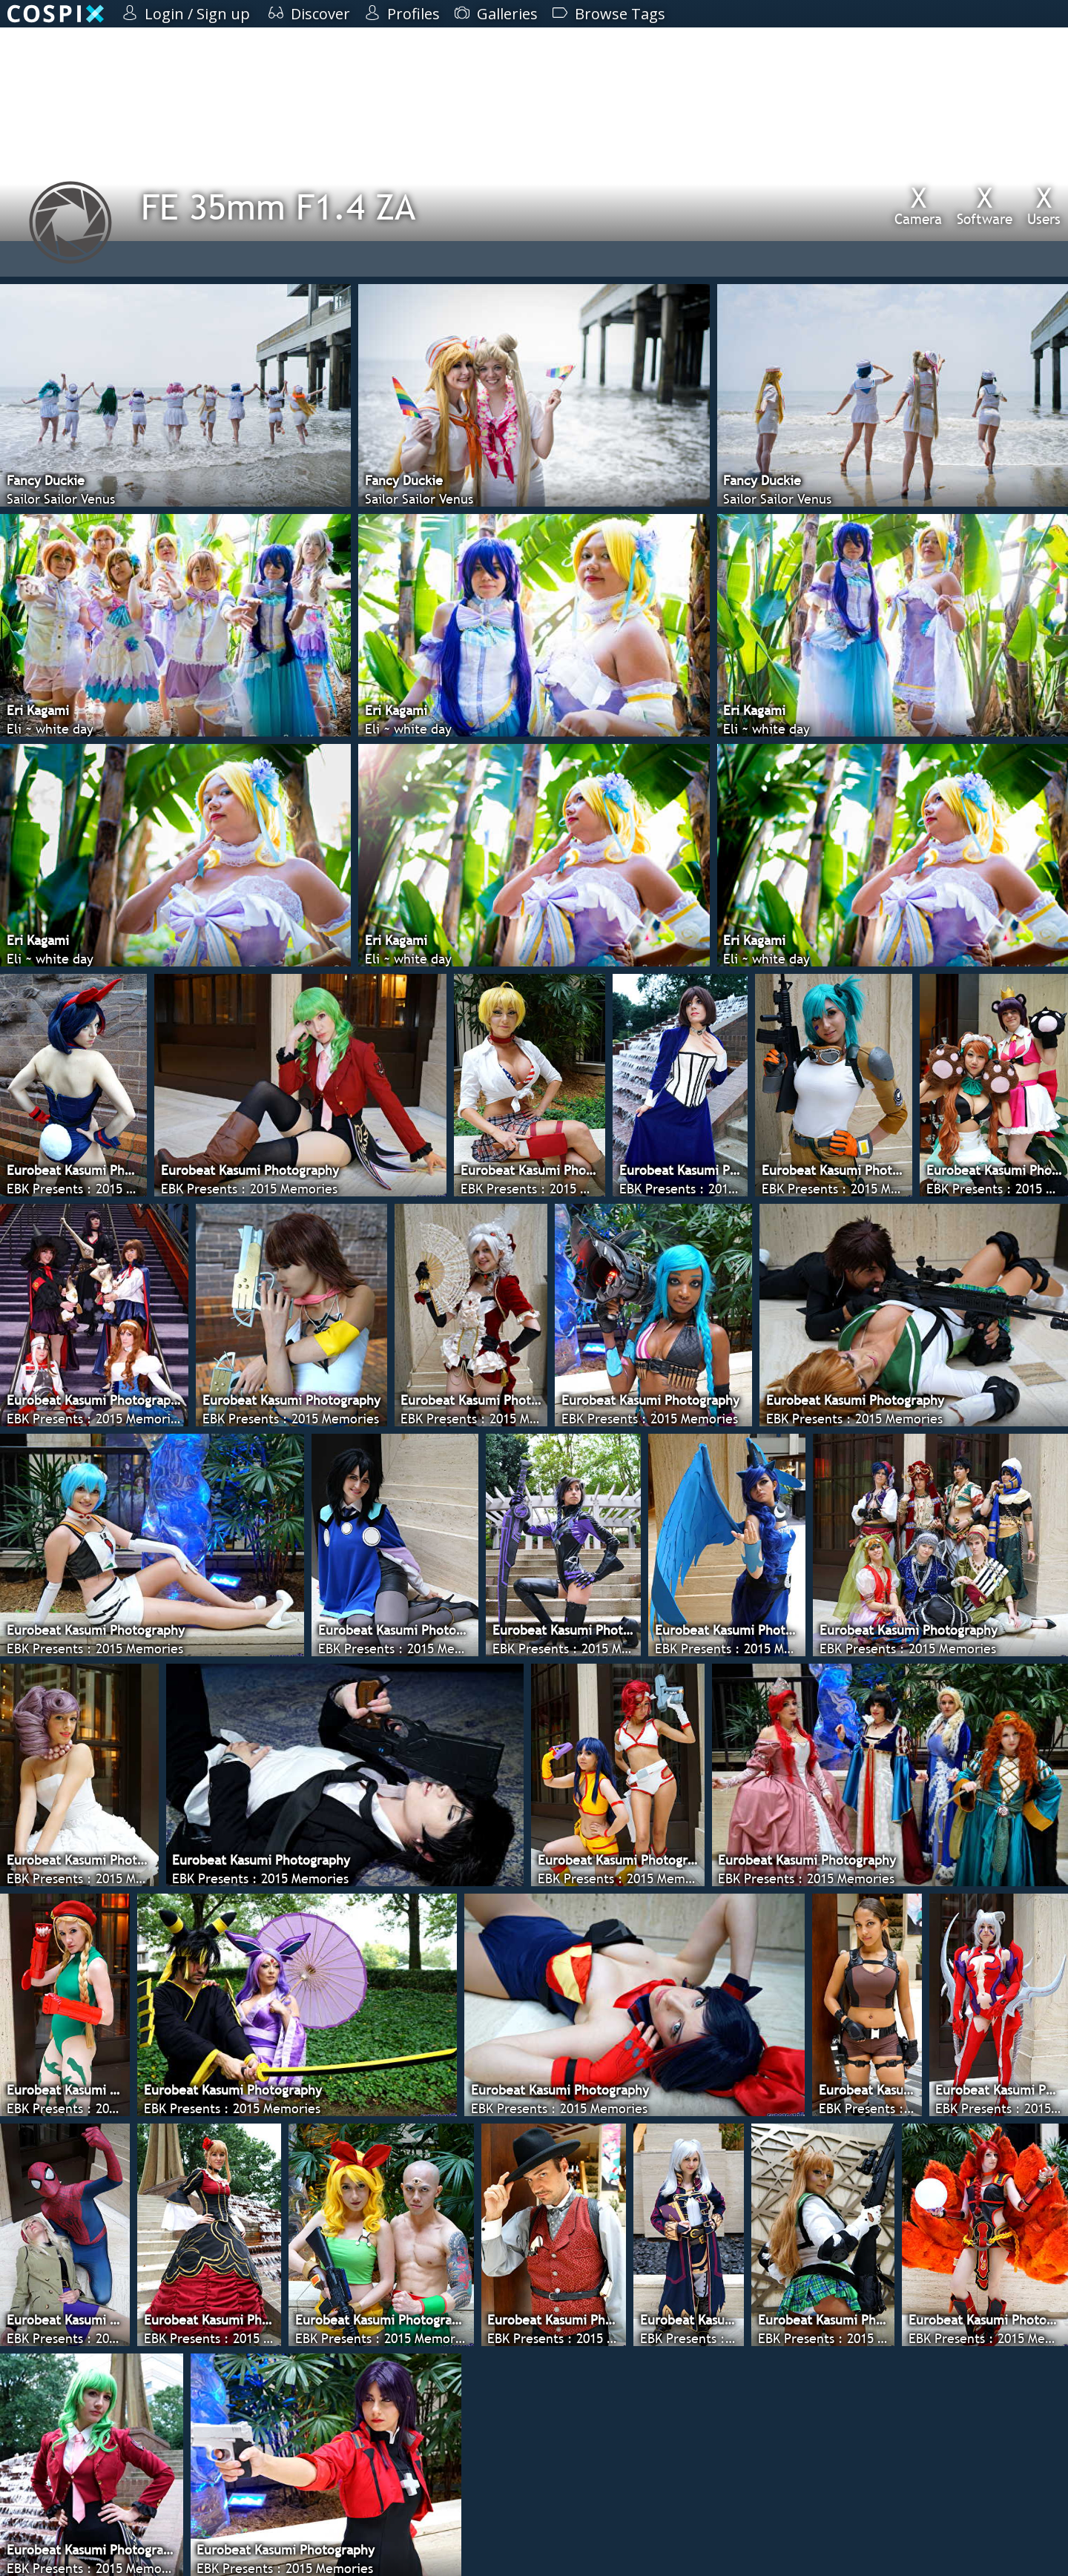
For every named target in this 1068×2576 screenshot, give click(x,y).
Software (984, 205)
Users (1044, 205)
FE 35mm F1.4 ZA (278, 206)
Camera (918, 205)
